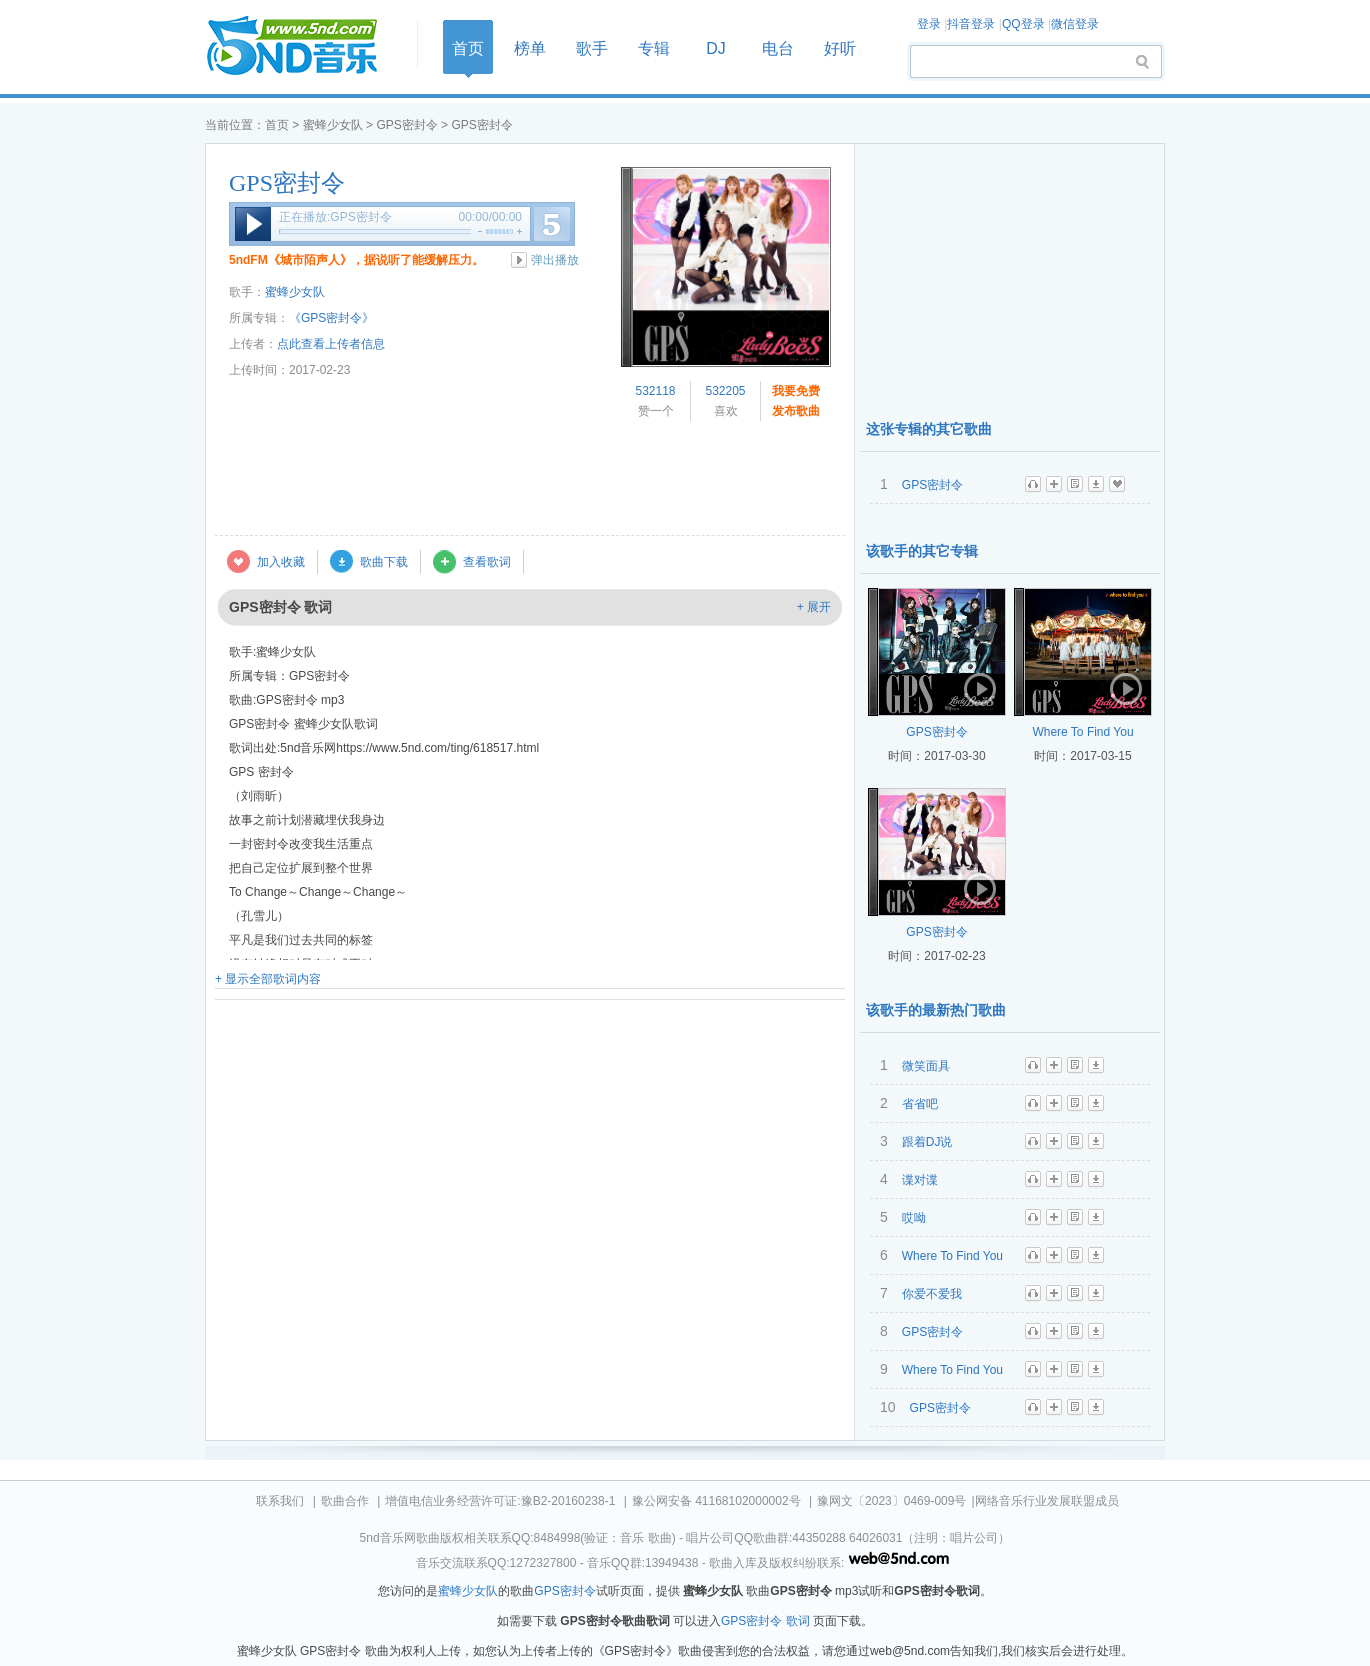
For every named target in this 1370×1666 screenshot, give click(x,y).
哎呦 (914, 1218)
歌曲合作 (345, 1501)
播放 (253, 224)
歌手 (592, 48)
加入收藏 (281, 562)
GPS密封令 (406, 125)
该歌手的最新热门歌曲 (936, 1010)
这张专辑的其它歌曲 (929, 429)
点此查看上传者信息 (331, 344)
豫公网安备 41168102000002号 (716, 1501)
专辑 (654, 48)
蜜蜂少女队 (333, 125)
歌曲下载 (384, 562)
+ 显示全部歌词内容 (268, 979)
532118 (655, 391)
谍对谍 (920, 1180)
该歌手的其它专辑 (922, 551)
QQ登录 (1023, 24)
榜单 (530, 48)
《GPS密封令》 (331, 318)
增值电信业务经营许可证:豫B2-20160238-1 (500, 1501)
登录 (929, 24)
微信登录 (1075, 24)
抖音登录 (971, 24)
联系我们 (280, 1501)
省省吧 (920, 1104)
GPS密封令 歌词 (765, 1621)
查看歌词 (487, 562)
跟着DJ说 (927, 1142)
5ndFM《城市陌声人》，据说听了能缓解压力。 (356, 260)
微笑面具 (926, 1066)
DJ (716, 48)
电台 (778, 48)
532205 (725, 391)
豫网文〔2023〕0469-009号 (891, 1501)
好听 (840, 48)
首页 (305, 46)
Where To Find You (1082, 732)
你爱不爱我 (932, 1294)
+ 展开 (814, 607)
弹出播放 (555, 260)
